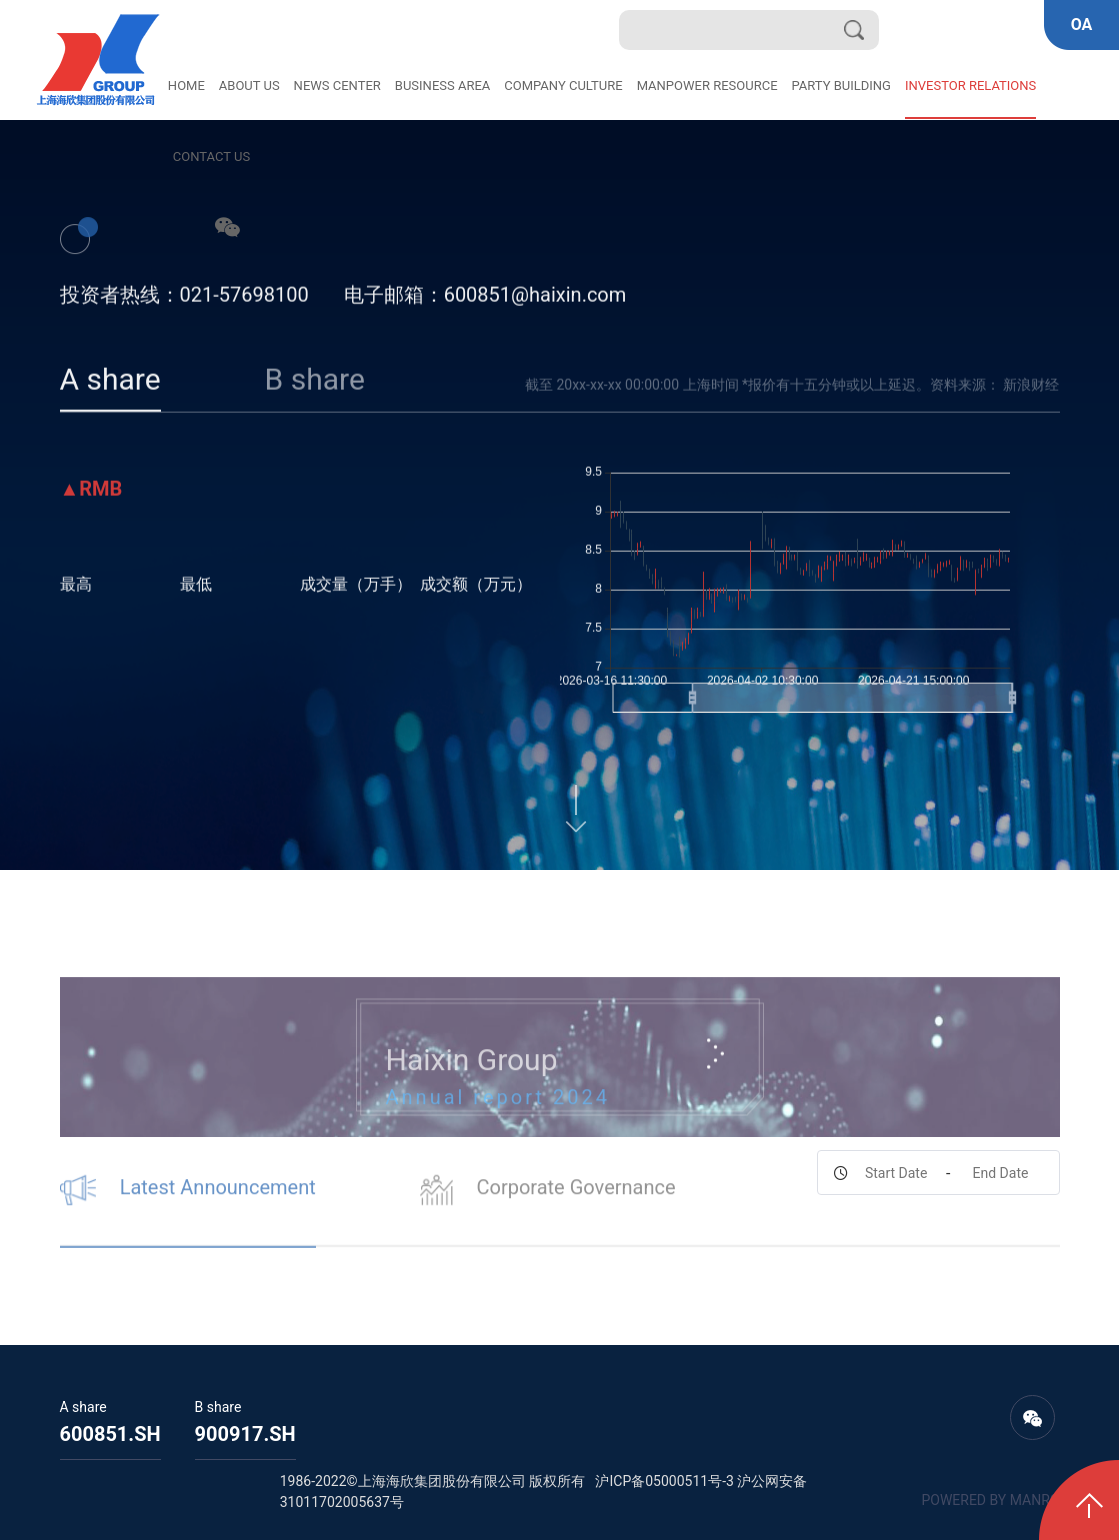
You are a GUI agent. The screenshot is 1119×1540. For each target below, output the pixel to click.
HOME (186, 85)
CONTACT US (211, 156)
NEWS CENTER (337, 85)
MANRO (1035, 1500)
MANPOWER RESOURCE (707, 85)
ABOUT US (249, 85)
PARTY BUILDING (841, 85)
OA (1082, 24)
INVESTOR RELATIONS (970, 85)
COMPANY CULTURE (563, 85)
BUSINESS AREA (442, 85)
